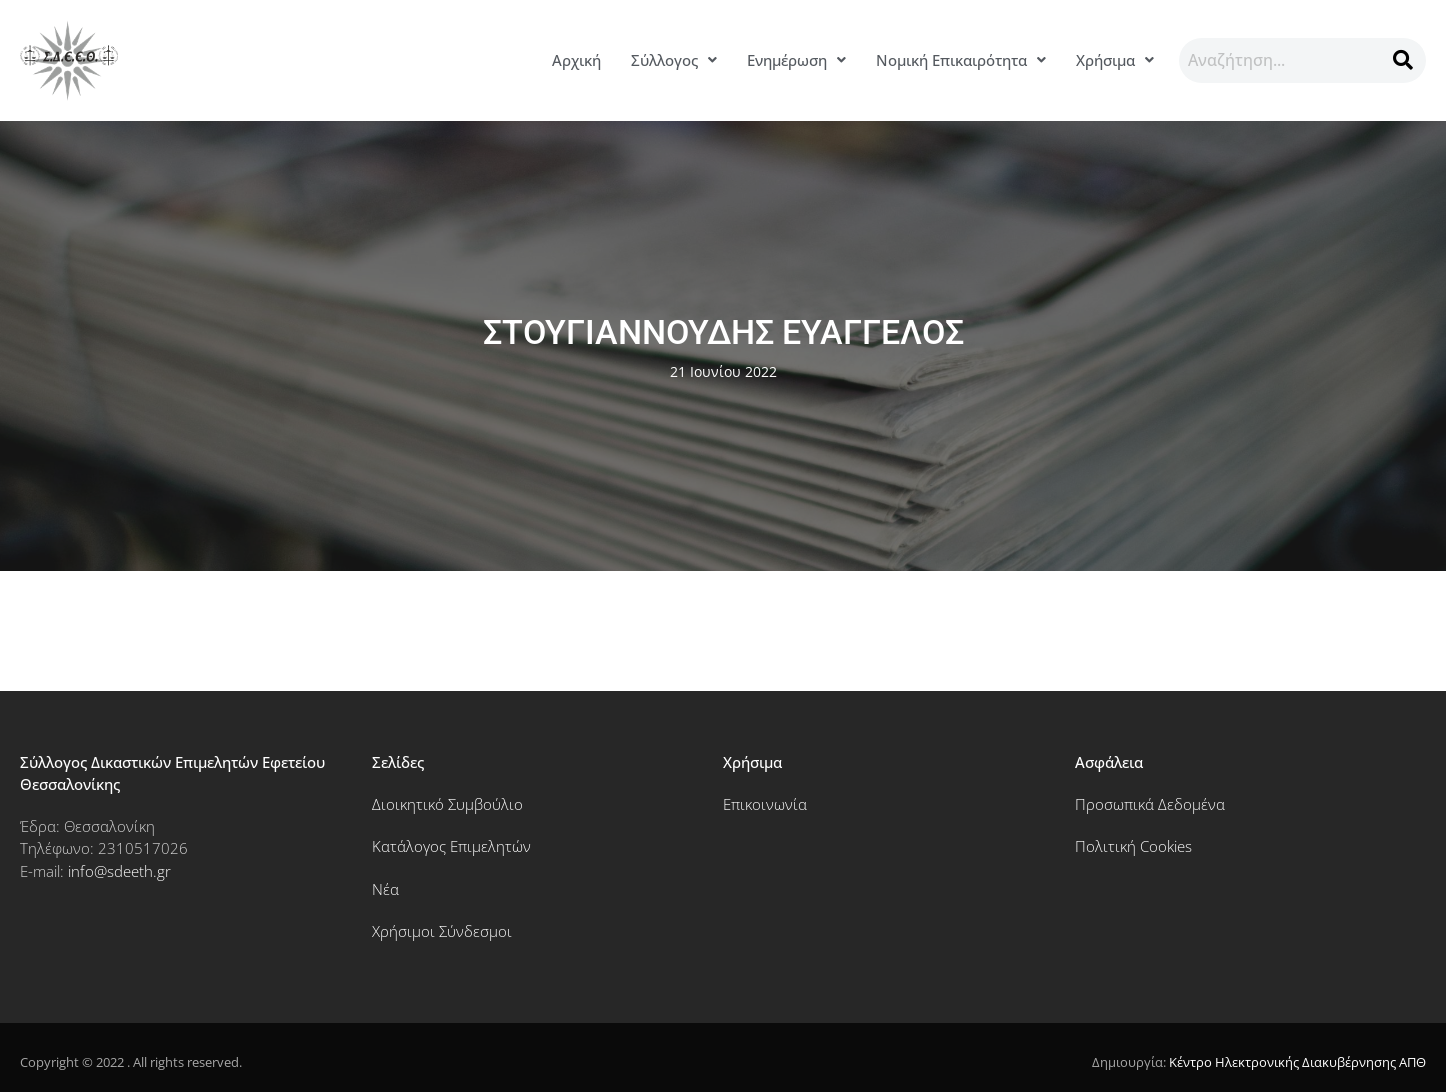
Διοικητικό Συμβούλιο (447, 804)
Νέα (385, 889)
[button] (674, 60)
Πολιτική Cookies (1133, 846)
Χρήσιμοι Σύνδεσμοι (442, 931)
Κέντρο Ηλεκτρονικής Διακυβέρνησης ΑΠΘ (1297, 1062)
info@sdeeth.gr (119, 871)
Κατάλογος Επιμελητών (451, 846)
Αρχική (576, 60)
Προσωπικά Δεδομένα (1150, 804)
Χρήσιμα (1115, 60)
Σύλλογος (674, 60)
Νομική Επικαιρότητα (961, 60)
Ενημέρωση (796, 60)
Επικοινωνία (765, 804)
